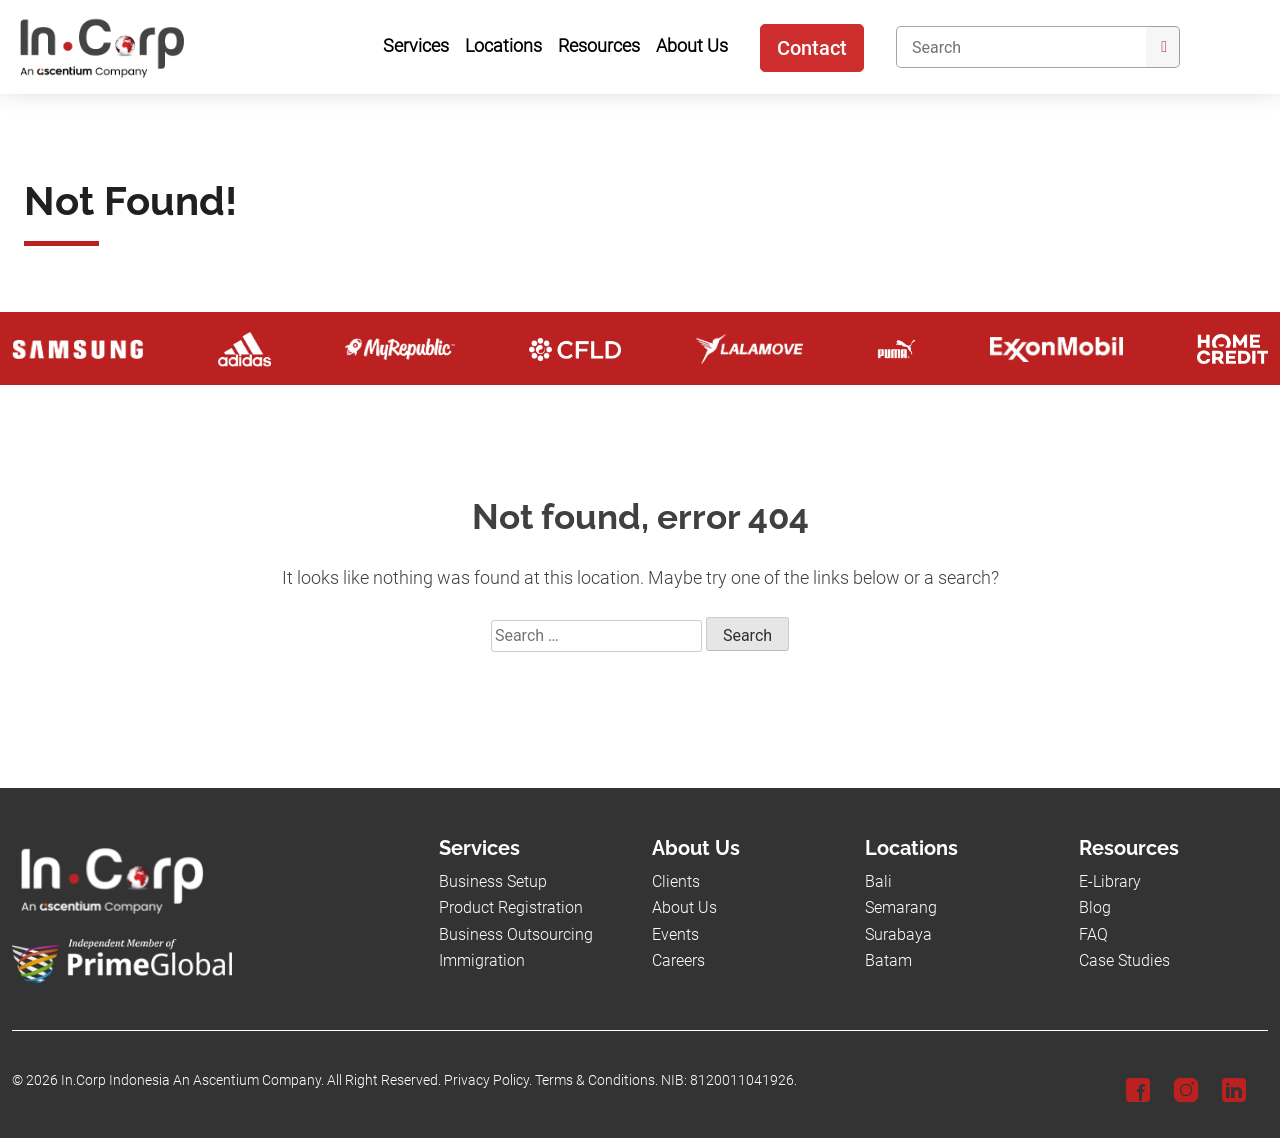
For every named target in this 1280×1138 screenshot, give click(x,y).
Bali (878, 881)
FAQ (1093, 934)
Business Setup (493, 881)
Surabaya (898, 934)
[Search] (1021, 47)
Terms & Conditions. (596, 1080)
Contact (812, 48)
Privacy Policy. (488, 1080)
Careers (678, 960)
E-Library (1110, 881)
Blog (1095, 907)
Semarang (901, 907)
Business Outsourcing (516, 934)
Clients (676, 881)
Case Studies (1124, 960)
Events (675, 934)
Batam (888, 960)
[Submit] (1163, 47)
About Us (684, 907)
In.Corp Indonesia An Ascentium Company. (192, 1080)
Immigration (482, 960)
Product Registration (511, 907)
